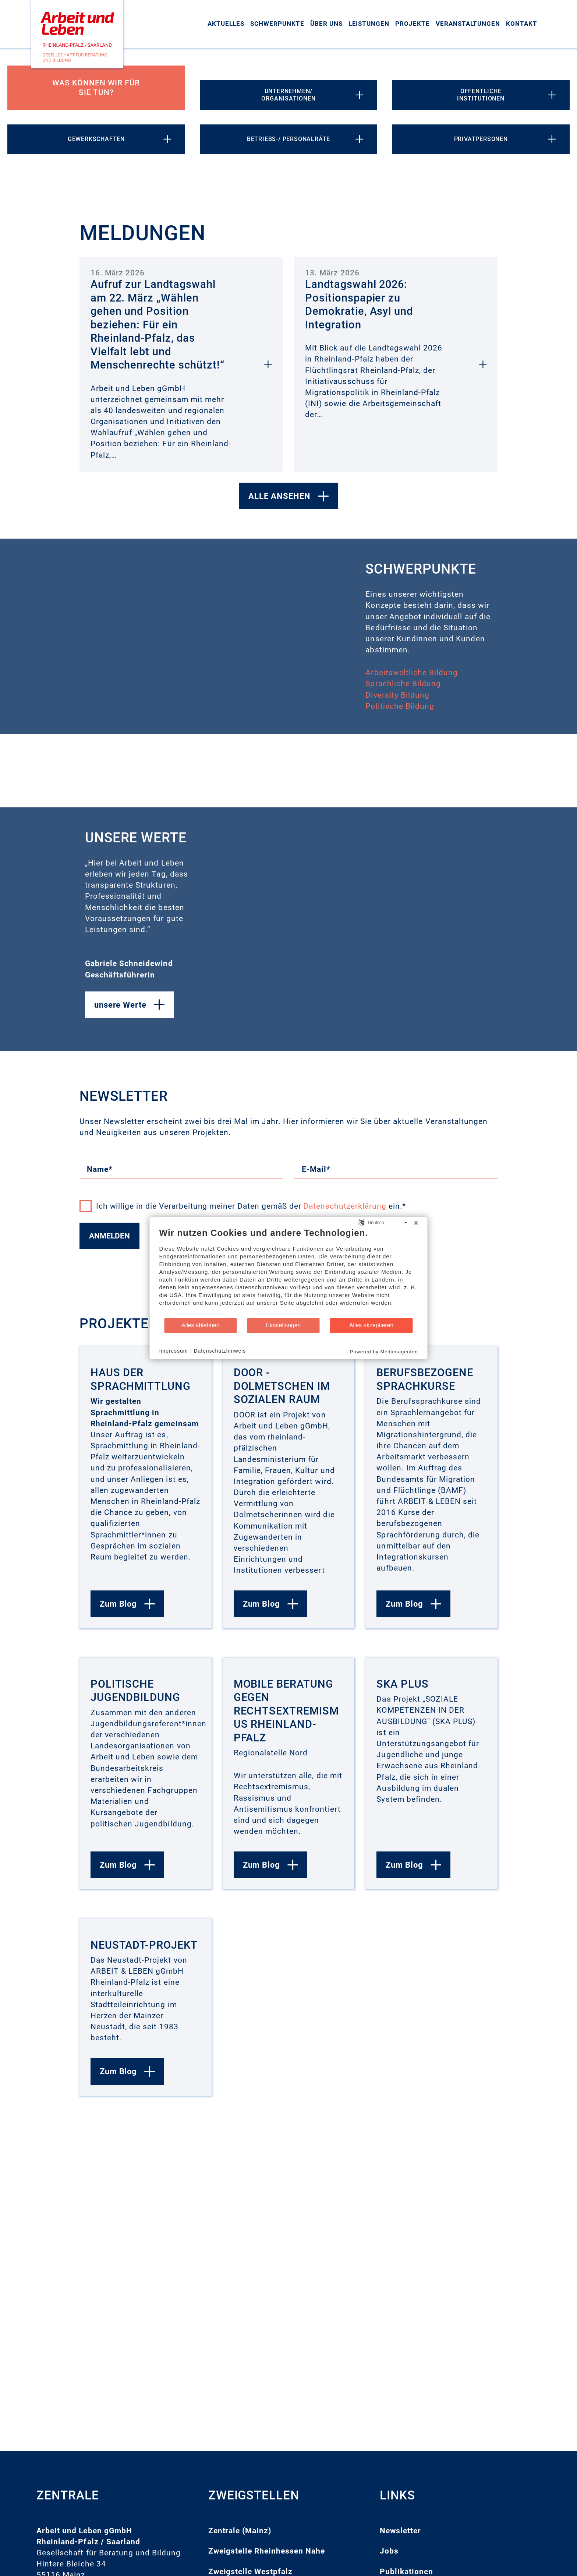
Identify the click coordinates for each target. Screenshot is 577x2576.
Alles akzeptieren (371, 1325)
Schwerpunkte (277, 23)
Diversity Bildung (397, 695)
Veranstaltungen (468, 23)
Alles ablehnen (200, 1325)
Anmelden (109, 1235)
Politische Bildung (399, 706)
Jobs (389, 2551)
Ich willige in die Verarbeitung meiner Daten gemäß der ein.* (242, 1206)
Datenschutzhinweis (220, 1351)
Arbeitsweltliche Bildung (411, 672)
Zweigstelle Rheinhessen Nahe (266, 2551)
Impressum (173, 1351)
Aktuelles (226, 23)
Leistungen (369, 23)
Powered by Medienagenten (384, 1351)
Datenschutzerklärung (344, 1206)
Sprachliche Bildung (403, 683)
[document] (288, 1272)
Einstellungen (283, 1325)
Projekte (412, 23)
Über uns (326, 23)
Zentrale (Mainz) (239, 2530)
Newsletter (400, 2530)
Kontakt (521, 23)
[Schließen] (416, 1222)
